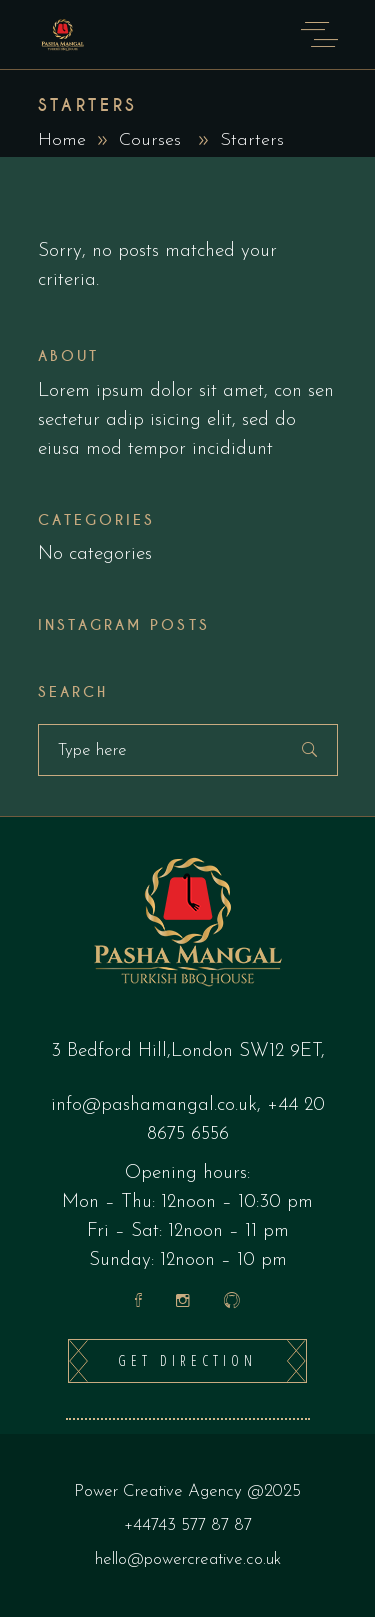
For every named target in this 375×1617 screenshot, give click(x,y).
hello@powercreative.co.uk (188, 1559)
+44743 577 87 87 (188, 1525)
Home (62, 140)
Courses (150, 140)
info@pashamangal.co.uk (154, 1105)
